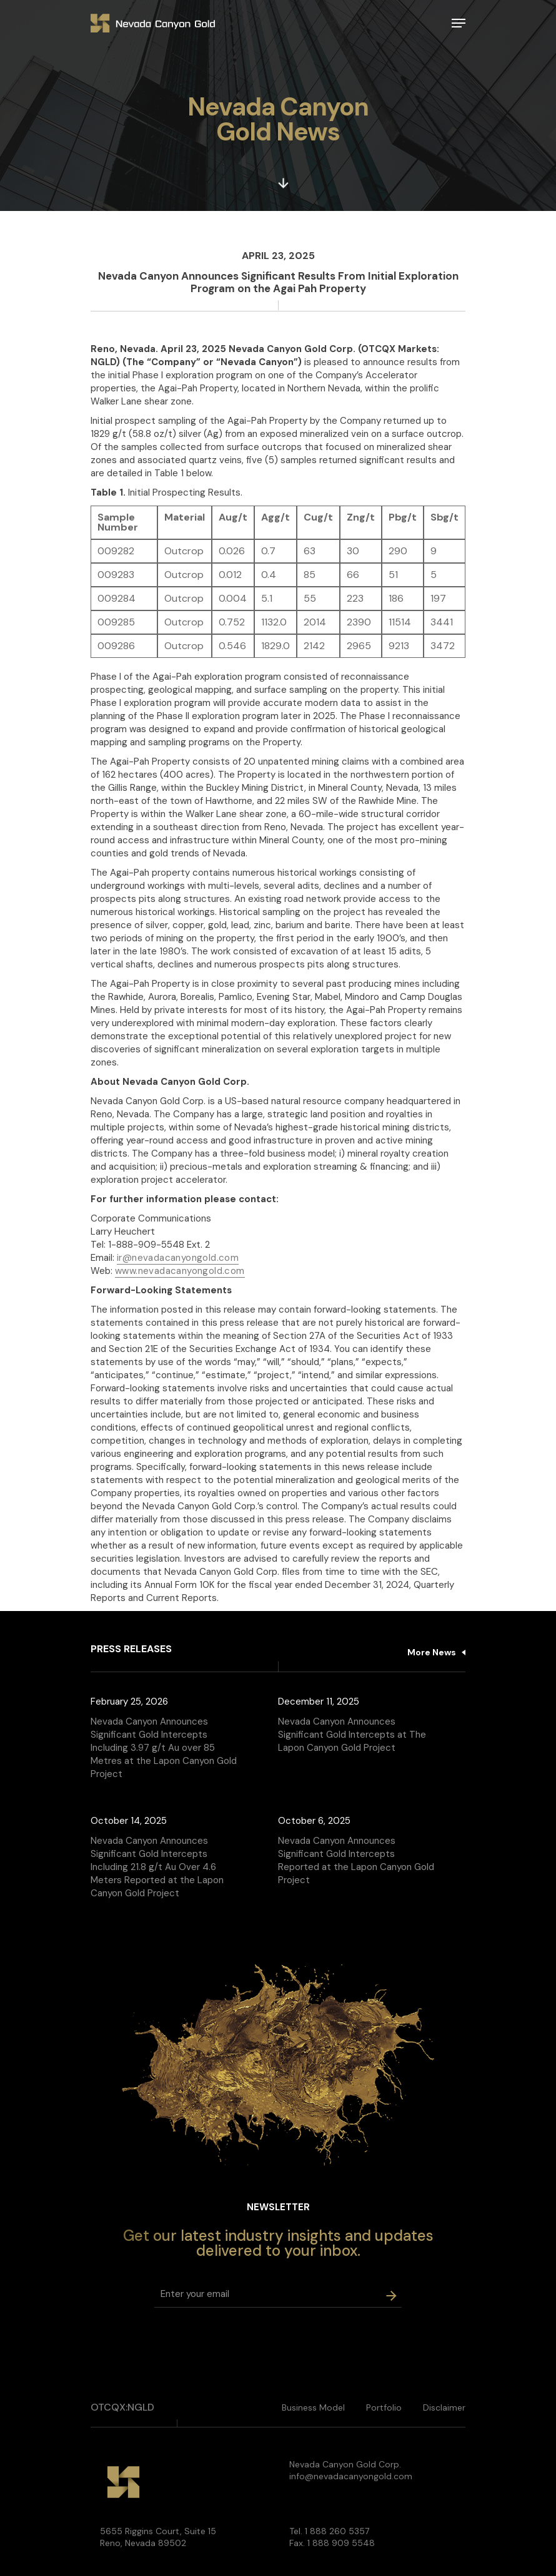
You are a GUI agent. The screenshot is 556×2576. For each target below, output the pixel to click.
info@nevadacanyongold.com (350, 2476)
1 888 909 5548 (341, 2543)
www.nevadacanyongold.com (180, 1271)
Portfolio (384, 2407)
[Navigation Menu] (458, 23)
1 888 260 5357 (337, 2531)
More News (431, 1652)
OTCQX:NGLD (122, 2407)
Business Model (313, 2407)
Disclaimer (444, 2407)
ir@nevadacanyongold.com (178, 1257)
